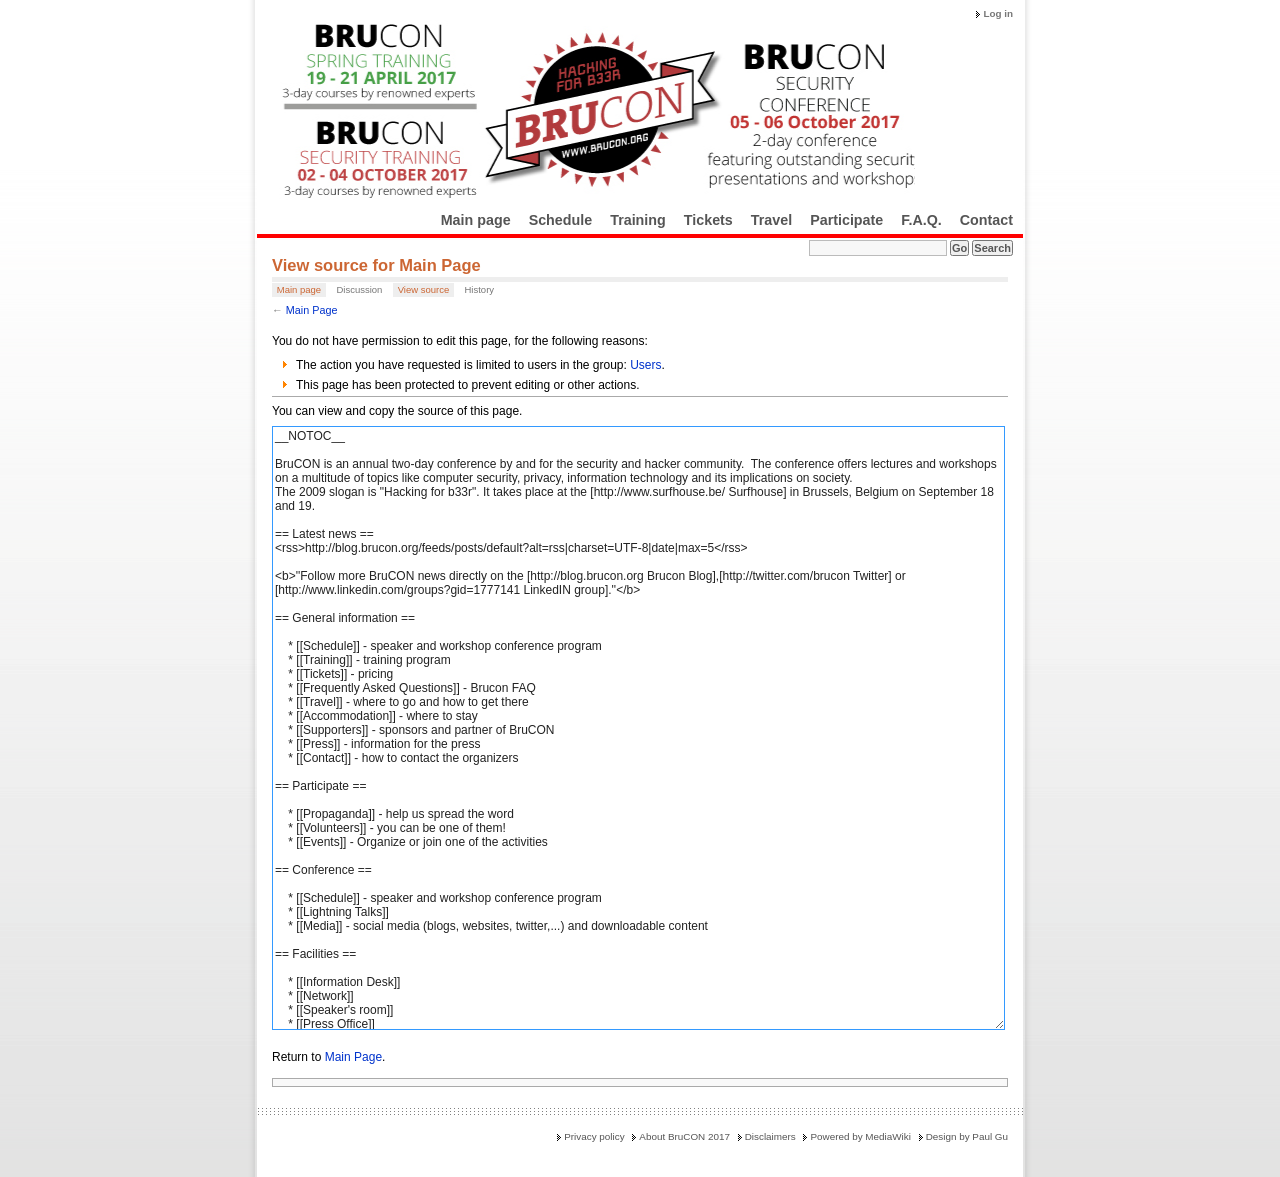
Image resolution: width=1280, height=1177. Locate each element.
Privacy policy (594, 1136)
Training (638, 220)
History (479, 289)
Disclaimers (770, 1136)
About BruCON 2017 (684, 1136)
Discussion (359, 289)
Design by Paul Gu (967, 1136)
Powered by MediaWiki (860, 1136)
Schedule (561, 220)
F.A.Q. (921, 220)
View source (424, 289)
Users (645, 365)
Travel (771, 220)
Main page (476, 220)
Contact (986, 220)
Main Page (312, 310)
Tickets (708, 220)
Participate (846, 220)
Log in (998, 13)
